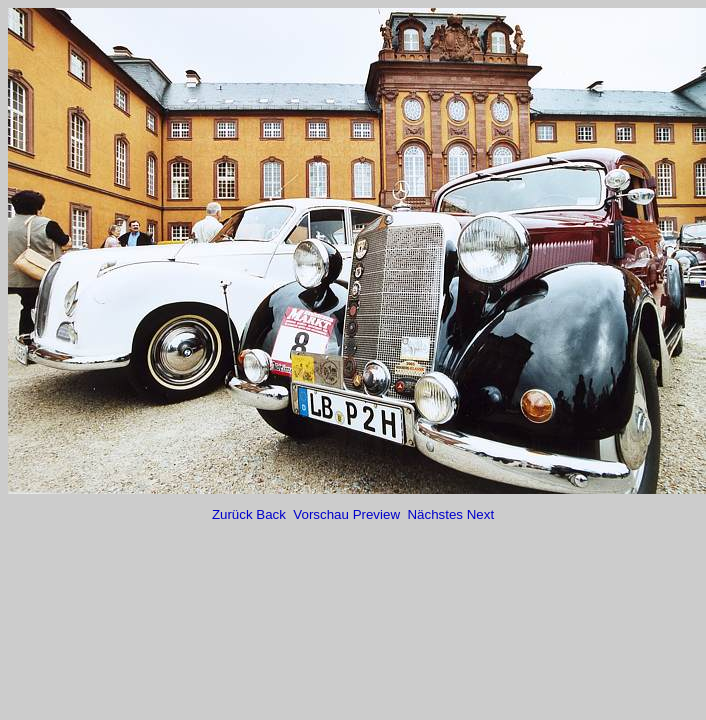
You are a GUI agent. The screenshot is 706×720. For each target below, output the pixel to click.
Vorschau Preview (348, 514)
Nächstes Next (450, 514)
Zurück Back (251, 514)
